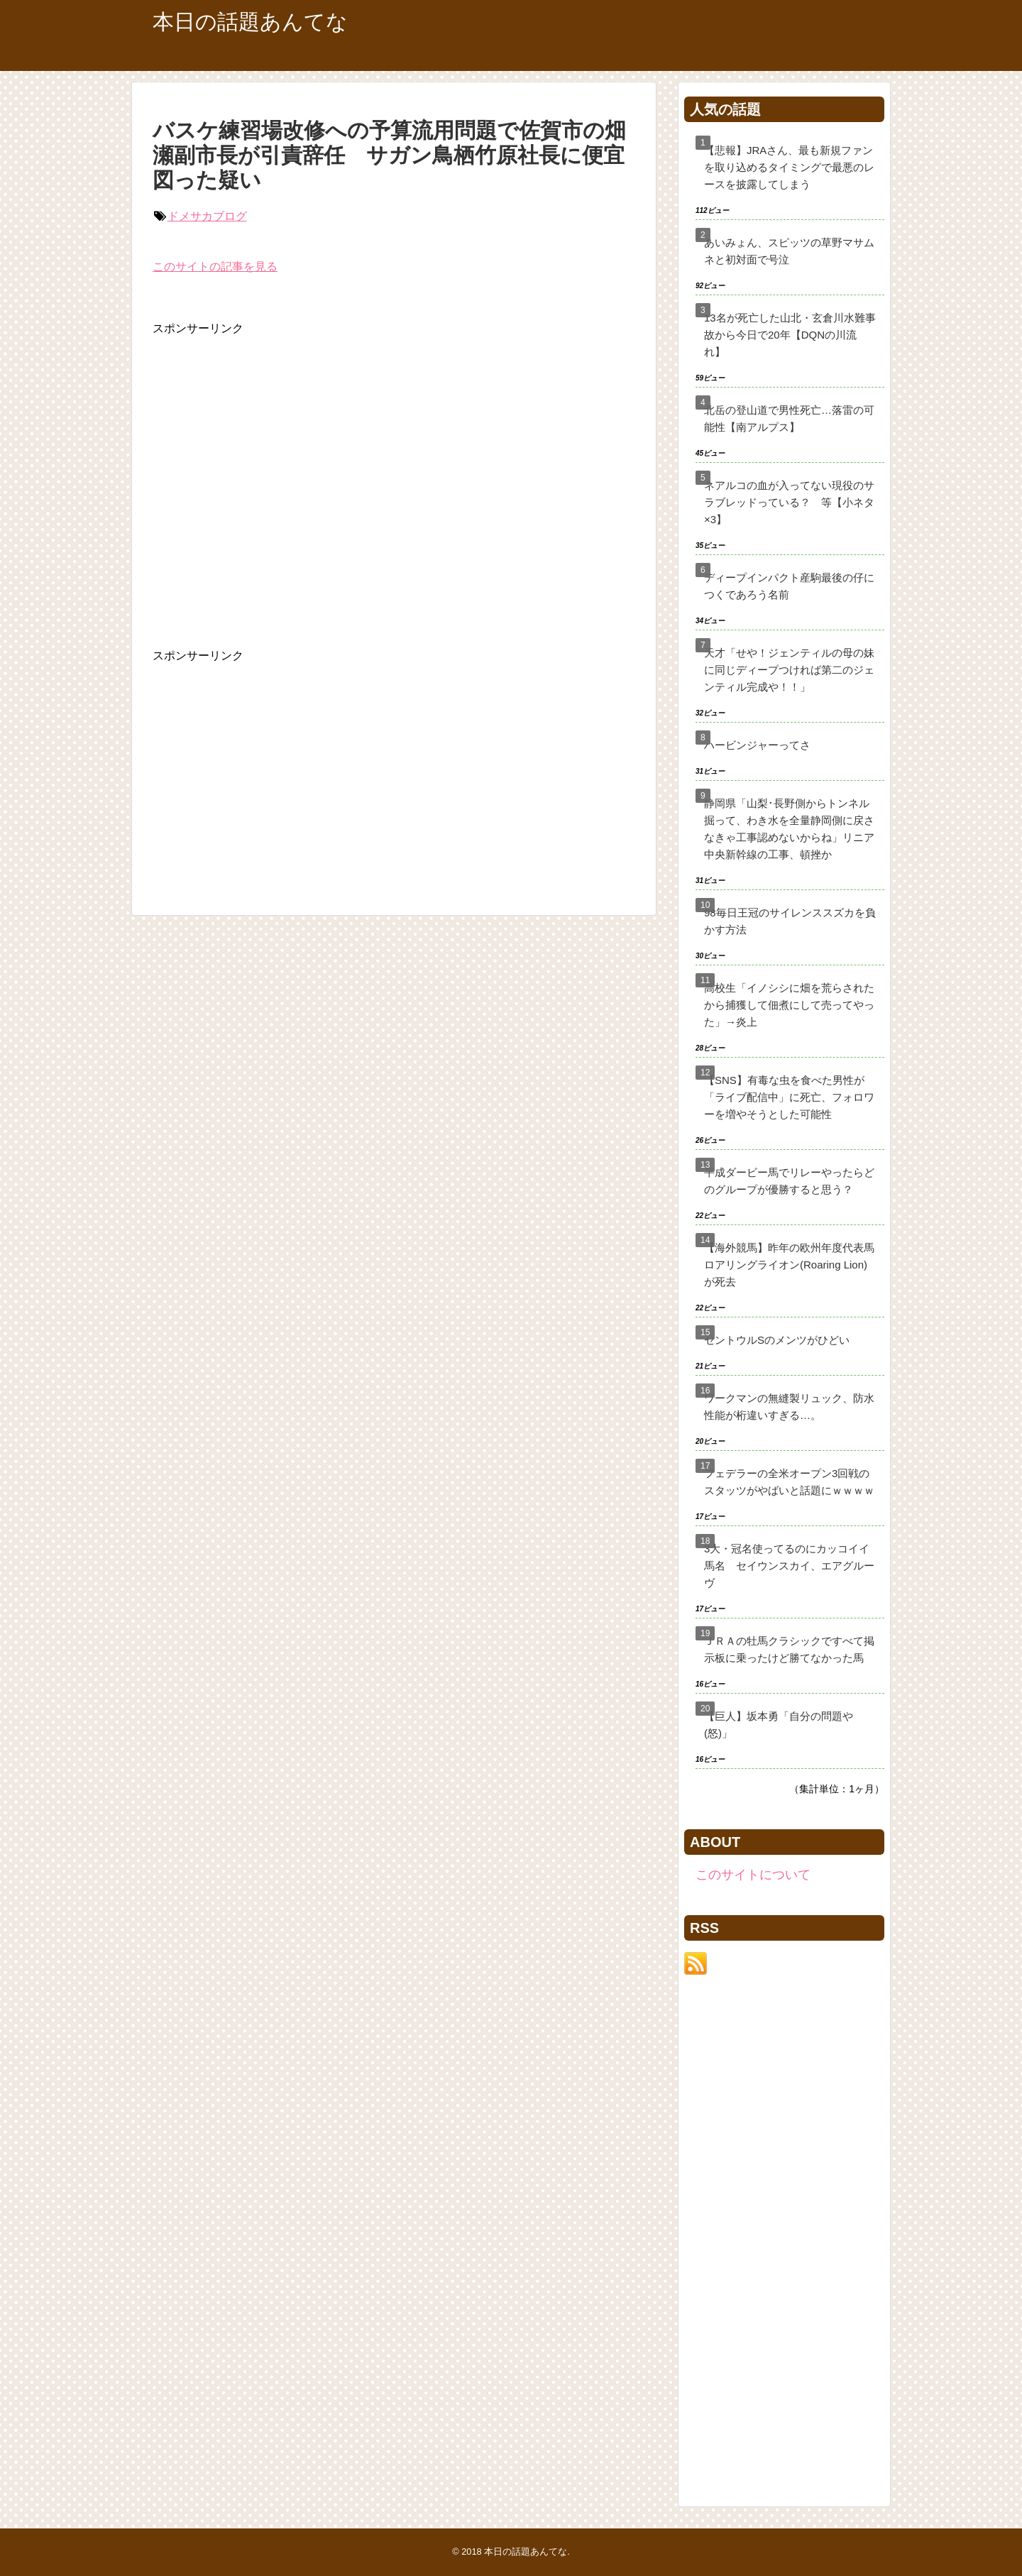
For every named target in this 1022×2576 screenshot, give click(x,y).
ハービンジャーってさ (757, 745)
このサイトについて (753, 1875)
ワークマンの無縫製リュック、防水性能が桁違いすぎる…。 (789, 1406)
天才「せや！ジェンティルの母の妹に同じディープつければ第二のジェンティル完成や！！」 (789, 670)
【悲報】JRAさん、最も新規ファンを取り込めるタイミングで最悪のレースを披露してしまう (789, 167)
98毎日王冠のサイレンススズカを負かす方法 (790, 921)
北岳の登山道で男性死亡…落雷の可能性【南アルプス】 (789, 418)
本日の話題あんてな (250, 21)
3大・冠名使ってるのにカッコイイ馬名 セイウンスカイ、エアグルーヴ (789, 1565)
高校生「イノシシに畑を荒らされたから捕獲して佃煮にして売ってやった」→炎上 (789, 1005)
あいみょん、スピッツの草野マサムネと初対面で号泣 (789, 250)
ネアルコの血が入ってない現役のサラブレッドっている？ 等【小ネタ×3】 (789, 502)
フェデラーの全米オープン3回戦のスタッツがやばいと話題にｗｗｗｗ (789, 1481)
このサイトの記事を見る (215, 267)
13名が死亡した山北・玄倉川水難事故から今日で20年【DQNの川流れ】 (790, 335)
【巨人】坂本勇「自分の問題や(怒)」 (778, 1724)
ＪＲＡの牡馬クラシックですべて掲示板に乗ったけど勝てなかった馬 (789, 1649)
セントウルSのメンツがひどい (777, 1340)
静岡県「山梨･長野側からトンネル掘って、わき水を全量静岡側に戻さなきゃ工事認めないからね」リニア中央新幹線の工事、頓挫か (789, 828)
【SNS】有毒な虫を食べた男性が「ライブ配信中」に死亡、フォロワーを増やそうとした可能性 (789, 1097)
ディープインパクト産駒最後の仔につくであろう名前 (789, 586)
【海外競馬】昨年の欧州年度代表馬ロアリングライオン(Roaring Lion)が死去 (789, 1265)
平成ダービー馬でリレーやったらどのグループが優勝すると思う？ (789, 1180)
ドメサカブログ (207, 216)
